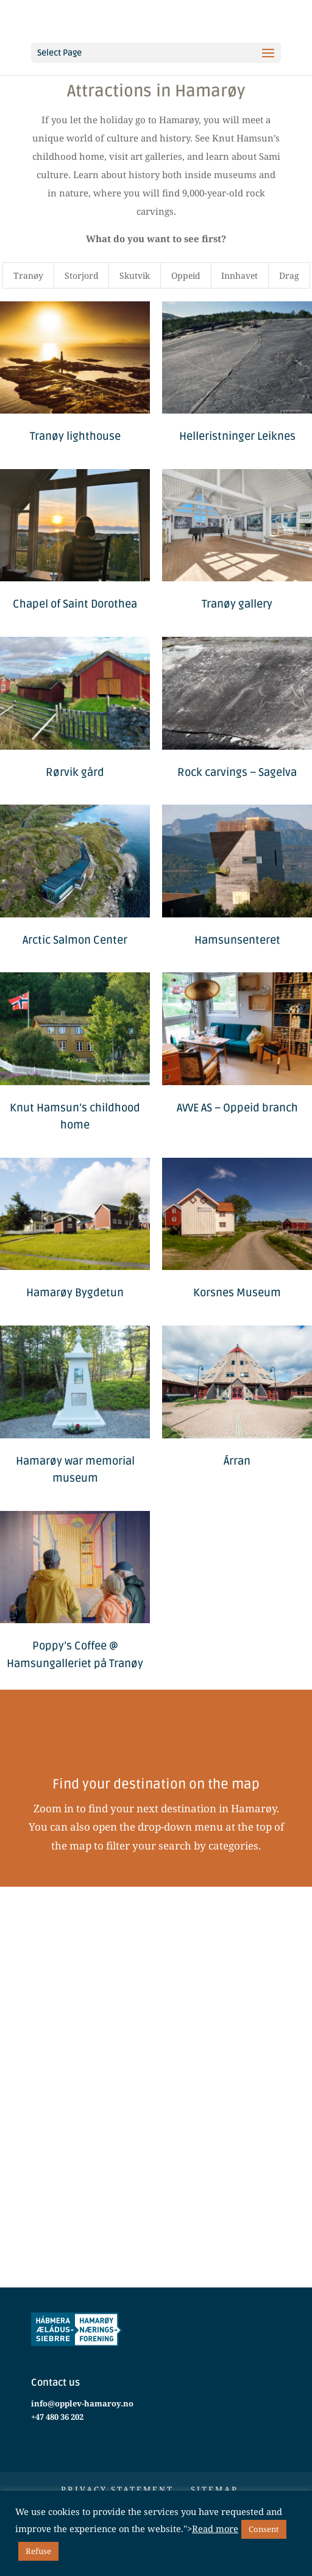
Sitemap (214, 2489)
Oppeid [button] (185, 275)
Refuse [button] (38, 2551)
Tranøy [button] (28, 275)
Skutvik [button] (134, 275)
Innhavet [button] (239, 275)
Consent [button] (264, 2529)
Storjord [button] (82, 275)
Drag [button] (289, 275)
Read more (215, 2528)
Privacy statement (117, 2489)
